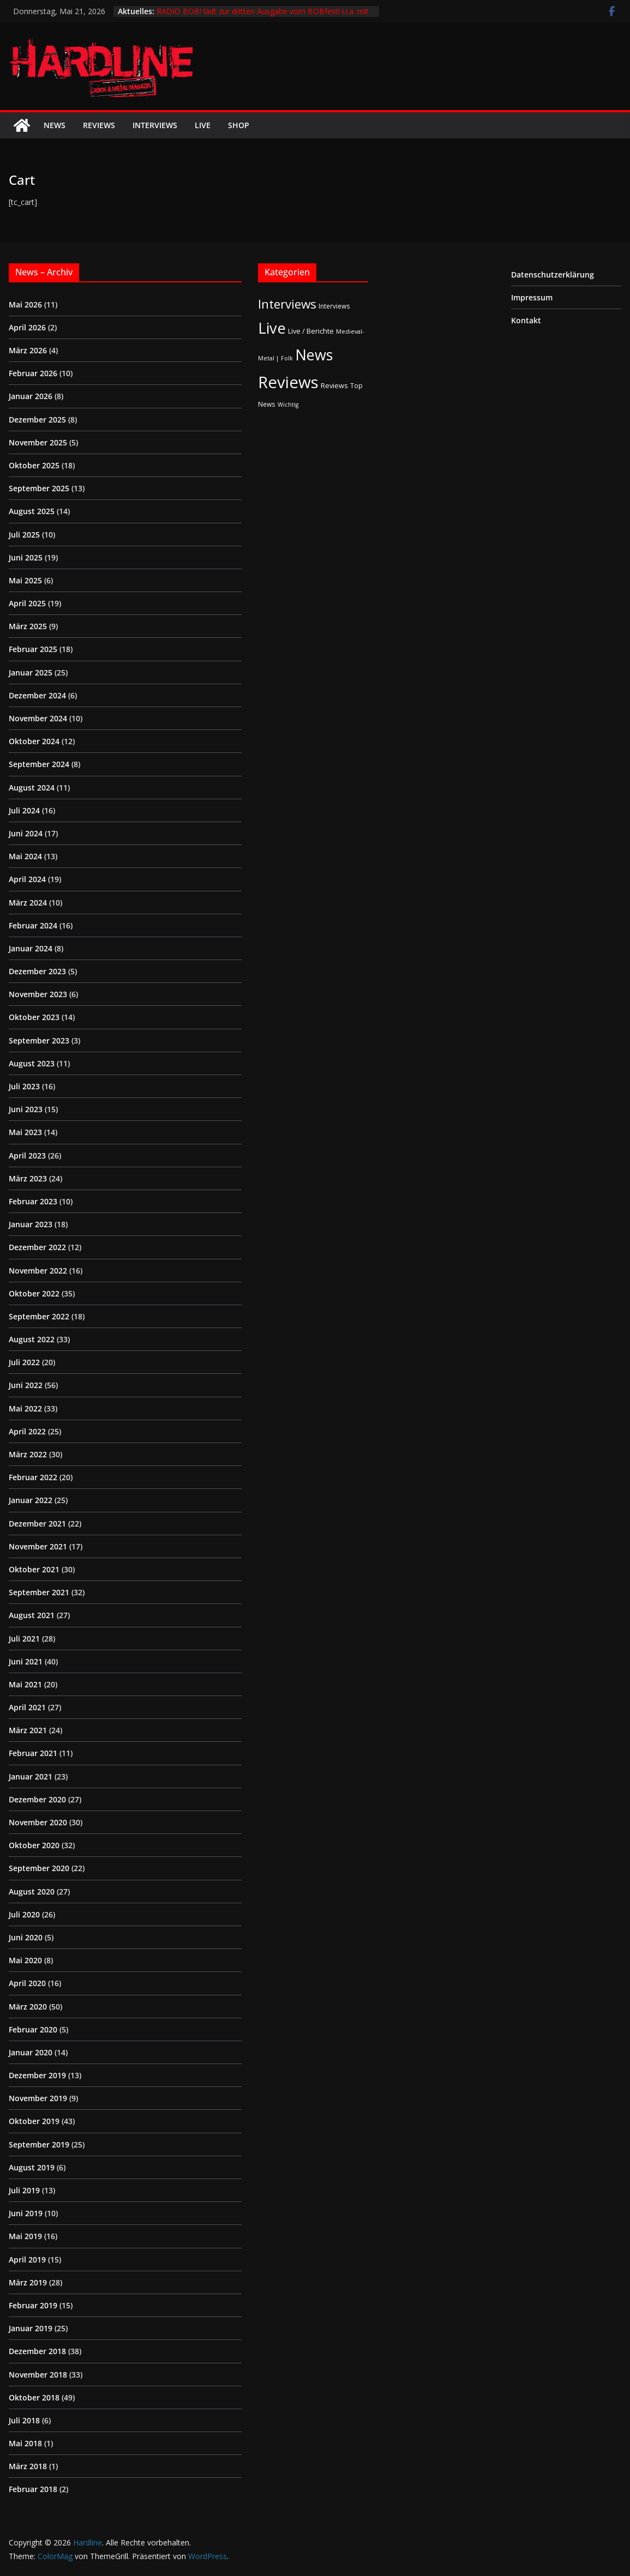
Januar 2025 (30, 672)
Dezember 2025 (37, 419)
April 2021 (27, 1707)
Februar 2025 (33, 649)
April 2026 (27, 327)
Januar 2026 (30, 396)
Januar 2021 (30, 1776)
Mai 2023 (25, 1132)
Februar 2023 (33, 1201)
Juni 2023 (26, 1109)
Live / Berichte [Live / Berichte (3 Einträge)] (311, 331)
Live (203, 125)
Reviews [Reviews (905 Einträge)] (288, 382)
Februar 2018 (33, 2489)
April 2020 (27, 1983)
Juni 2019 (26, 2213)
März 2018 (28, 2466)
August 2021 (32, 1615)
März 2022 (28, 1454)
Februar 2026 (33, 373)
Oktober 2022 (34, 1293)
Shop (238, 125)
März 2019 (28, 2282)
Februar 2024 (33, 925)
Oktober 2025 (34, 465)
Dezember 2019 (37, 2075)
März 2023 (28, 1178)
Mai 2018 (25, 2443)
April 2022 (27, 1431)
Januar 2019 (30, 2328)
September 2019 (39, 2144)
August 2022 (32, 1339)
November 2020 (38, 1822)
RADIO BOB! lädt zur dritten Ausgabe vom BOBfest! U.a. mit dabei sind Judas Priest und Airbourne (263, 16)
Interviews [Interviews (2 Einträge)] (334, 305)
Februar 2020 (33, 2029)
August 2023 (32, 1063)
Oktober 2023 (34, 1017)
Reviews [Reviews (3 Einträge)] (334, 385)
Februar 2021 (33, 1753)
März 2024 (28, 902)
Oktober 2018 (34, 2397)
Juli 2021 (24, 1638)
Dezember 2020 (37, 1799)
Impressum (532, 297)
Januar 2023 (30, 1224)
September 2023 (39, 1040)
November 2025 (38, 442)
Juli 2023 (24, 1086)
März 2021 (28, 1730)
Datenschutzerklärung (552, 274)
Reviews (99, 125)
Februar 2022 (33, 1477)
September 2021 (39, 1592)
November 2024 (38, 718)
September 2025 (39, 488)
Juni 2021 (26, 1661)
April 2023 (27, 1155)
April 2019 (27, 2259)
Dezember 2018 (37, 2351)
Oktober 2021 (34, 1569)
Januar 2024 (30, 948)
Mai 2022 (25, 1408)
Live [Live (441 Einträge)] (272, 328)
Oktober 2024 (34, 741)
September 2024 (39, 764)
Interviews (155, 125)
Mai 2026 (25, 304)
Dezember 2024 (37, 695)
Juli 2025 (24, 534)
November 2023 (38, 994)
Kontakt (526, 320)
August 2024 (32, 787)
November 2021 (38, 1546)
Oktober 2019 (34, 2121)
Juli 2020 (24, 1914)
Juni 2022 (26, 1385)
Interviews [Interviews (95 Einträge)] (287, 303)
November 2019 (38, 2098)
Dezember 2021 (37, 1523)
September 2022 (39, 1316)
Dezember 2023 (37, 971)
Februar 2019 (33, 2305)
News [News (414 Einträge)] (314, 355)
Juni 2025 (26, 557)
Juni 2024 (26, 833)
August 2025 (32, 511)
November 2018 (38, 2374)
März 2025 (28, 626)
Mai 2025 (25, 580)
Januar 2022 (30, 1500)
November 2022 (38, 1270)
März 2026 (28, 350)
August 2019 (32, 2167)
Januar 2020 (30, 2052)
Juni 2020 (26, 1937)
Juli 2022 (24, 1362)
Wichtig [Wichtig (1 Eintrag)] (288, 404)
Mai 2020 (25, 1960)
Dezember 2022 (37, 1247)
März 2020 (28, 2006)
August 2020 (32, 1891)
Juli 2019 (24, 2190)
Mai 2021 (25, 1684)
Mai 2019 (25, 2236)
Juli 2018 (24, 2420)
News (54, 125)
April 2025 (27, 603)
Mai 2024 (25, 856)
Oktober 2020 (34, 1845)
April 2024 (27, 879)
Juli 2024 (24, 810)
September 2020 (39, 1868)
